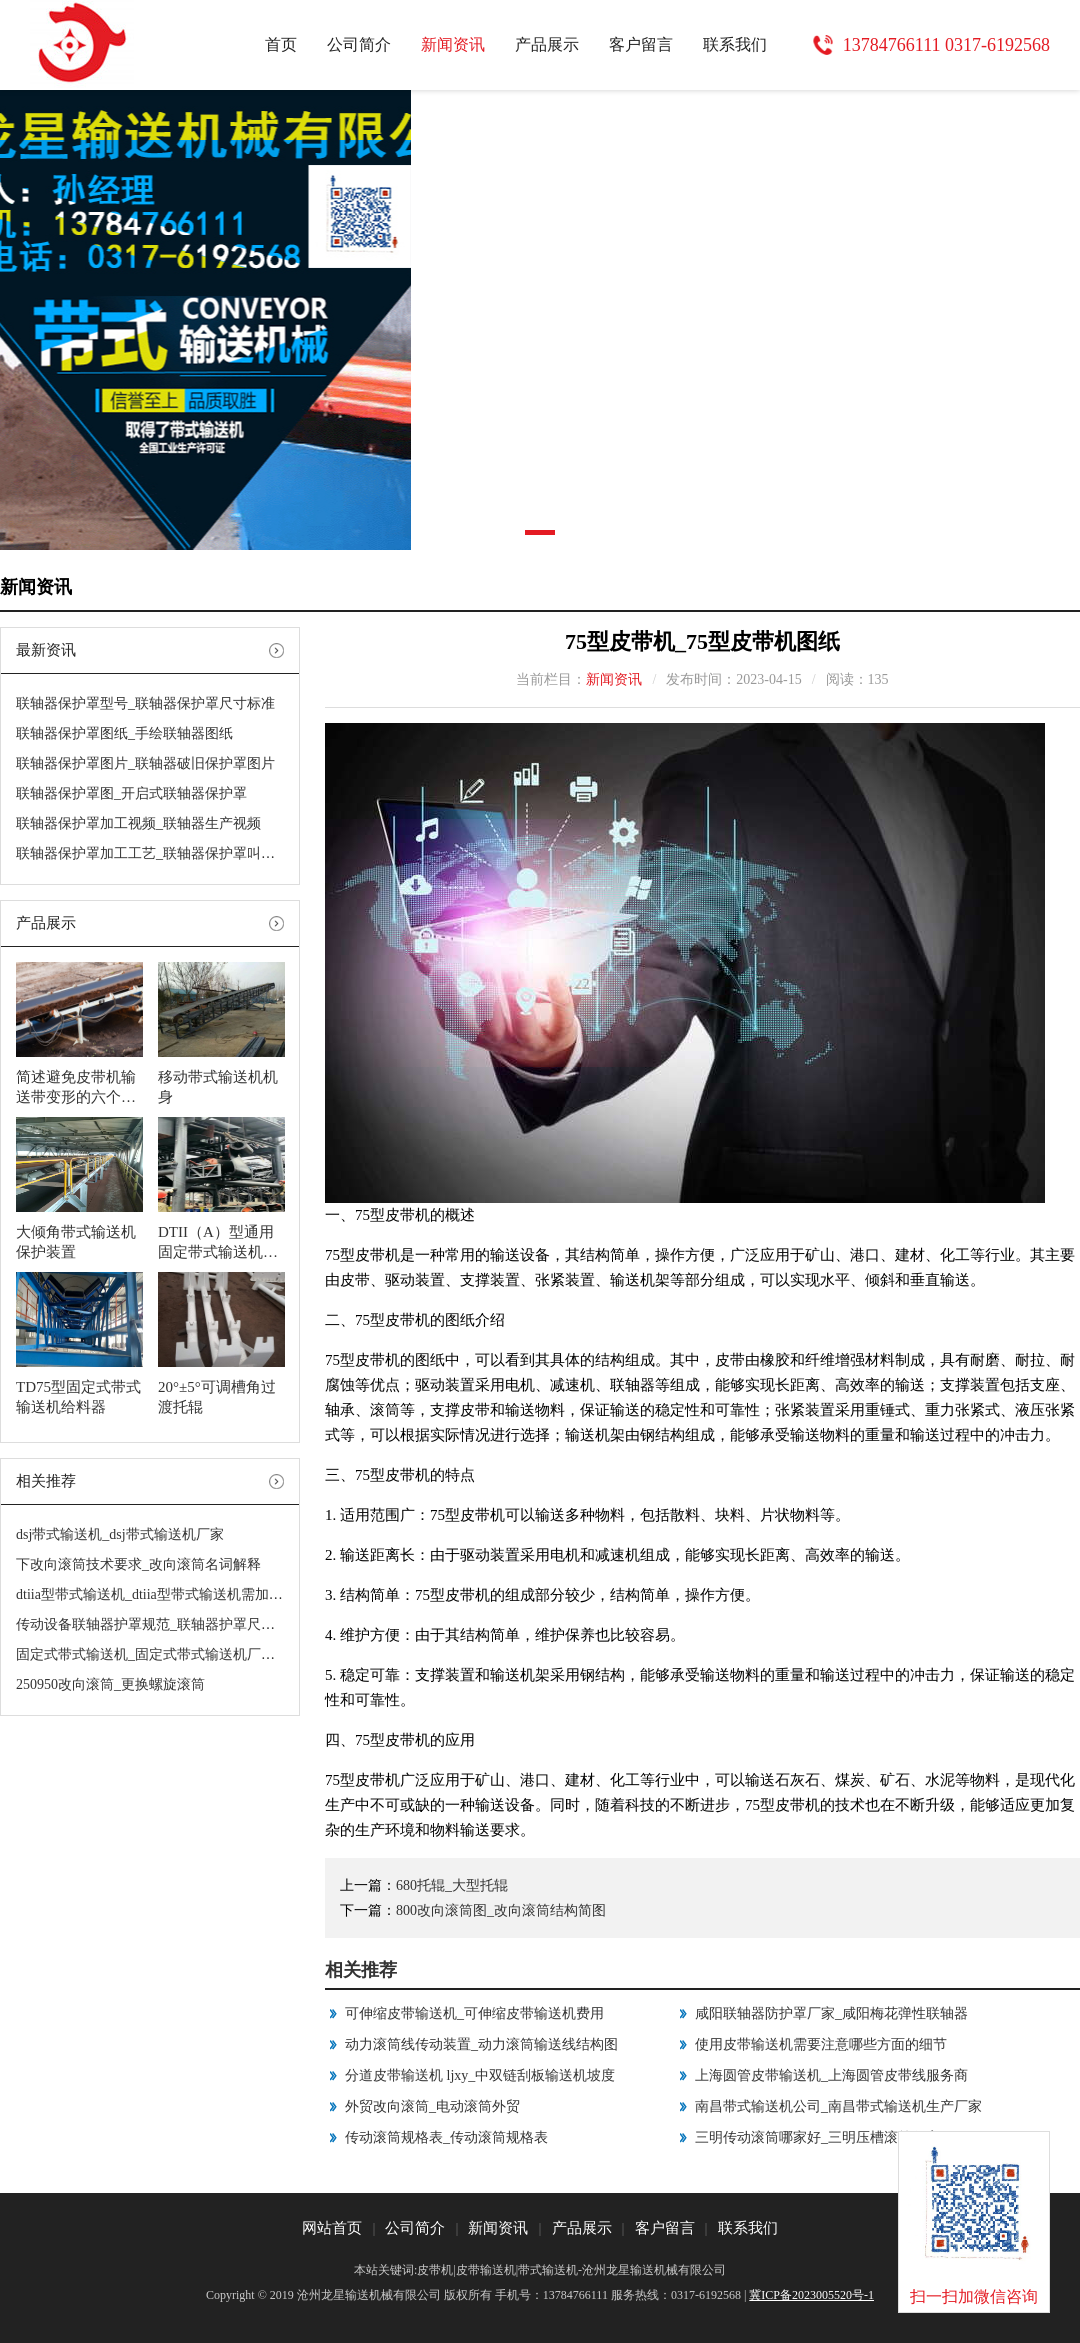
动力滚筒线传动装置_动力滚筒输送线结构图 (481, 2044)
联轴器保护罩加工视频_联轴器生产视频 (138, 823)
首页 (281, 44)
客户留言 (641, 44)
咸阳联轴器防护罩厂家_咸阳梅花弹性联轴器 (831, 2013)
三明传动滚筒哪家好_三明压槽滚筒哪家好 (824, 2137)
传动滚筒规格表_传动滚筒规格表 (446, 2137)
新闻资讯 (453, 44)
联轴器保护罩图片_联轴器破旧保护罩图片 (145, 763)
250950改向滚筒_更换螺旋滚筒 (110, 1684)
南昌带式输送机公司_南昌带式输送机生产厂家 (838, 2106)
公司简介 (359, 44)
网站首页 (332, 2228)
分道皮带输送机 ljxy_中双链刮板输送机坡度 (480, 2075)
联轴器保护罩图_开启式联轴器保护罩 (131, 793)
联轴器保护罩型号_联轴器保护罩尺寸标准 (145, 703)
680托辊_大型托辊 (452, 1885)
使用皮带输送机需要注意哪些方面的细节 (821, 2044)
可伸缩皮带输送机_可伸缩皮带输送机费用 (474, 2013)
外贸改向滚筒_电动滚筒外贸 (432, 2106)
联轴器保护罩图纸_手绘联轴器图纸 (124, 733)
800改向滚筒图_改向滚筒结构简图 (501, 1910)
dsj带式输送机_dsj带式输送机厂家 (120, 1534)
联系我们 (735, 44)
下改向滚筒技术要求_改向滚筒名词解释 (138, 1564)
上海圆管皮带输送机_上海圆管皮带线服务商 (831, 2075)
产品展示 (547, 44)
